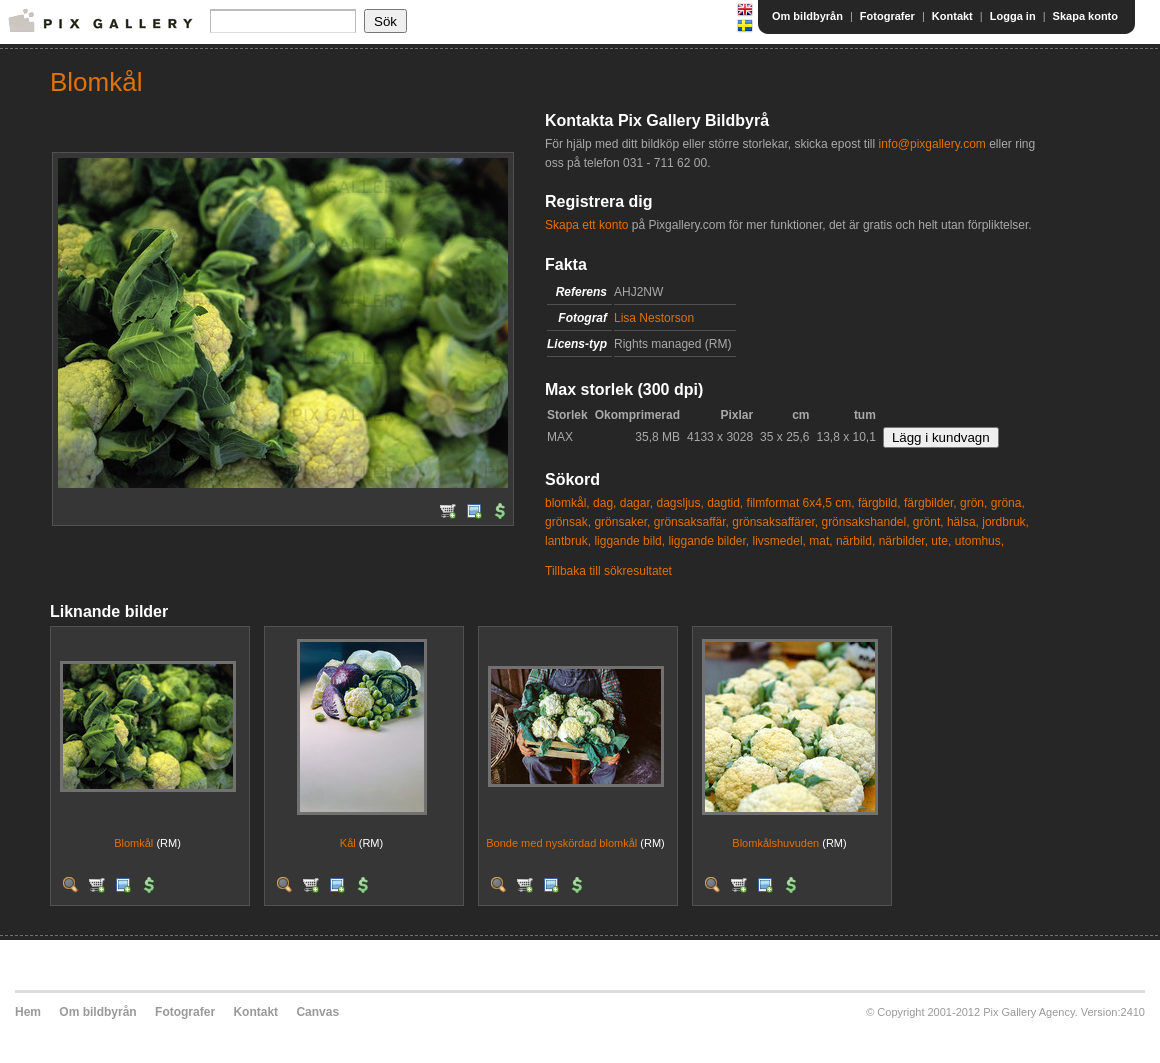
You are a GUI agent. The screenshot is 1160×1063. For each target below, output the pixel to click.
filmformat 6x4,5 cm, (801, 503)
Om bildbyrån (807, 16)
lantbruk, (568, 541)
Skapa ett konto (586, 225)
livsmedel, (779, 541)
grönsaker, (622, 522)
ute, (941, 541)
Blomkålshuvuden (775, 843)
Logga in (1013, 16)
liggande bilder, (708, 541)
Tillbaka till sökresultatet (608, 571)
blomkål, (567, 503)
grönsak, (568, 522)
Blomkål (133, 843)
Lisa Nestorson (654, 318)
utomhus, (979, 541)
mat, (820, 541)
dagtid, (725, 503)
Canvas (317, 1012)
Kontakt (952, 16)
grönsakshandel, (865, 522)
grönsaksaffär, (691, 522)
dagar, (636, 503)
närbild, (855, 541)
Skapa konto (1085, 16)
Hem (28, 1012)
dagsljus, (679, 503)
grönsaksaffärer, (775, 522)
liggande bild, (629, 541)
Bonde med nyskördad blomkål (561, 843)
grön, (973, 503)
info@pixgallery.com (931, 144)
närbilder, (903, 541)
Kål (348, 843)
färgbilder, (930, 503)
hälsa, (963, 522)
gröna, (1008, 503)
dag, (604, 503)
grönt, (928, 522)
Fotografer (887, 16)
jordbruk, (1005, 522)
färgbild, (879, 503)
